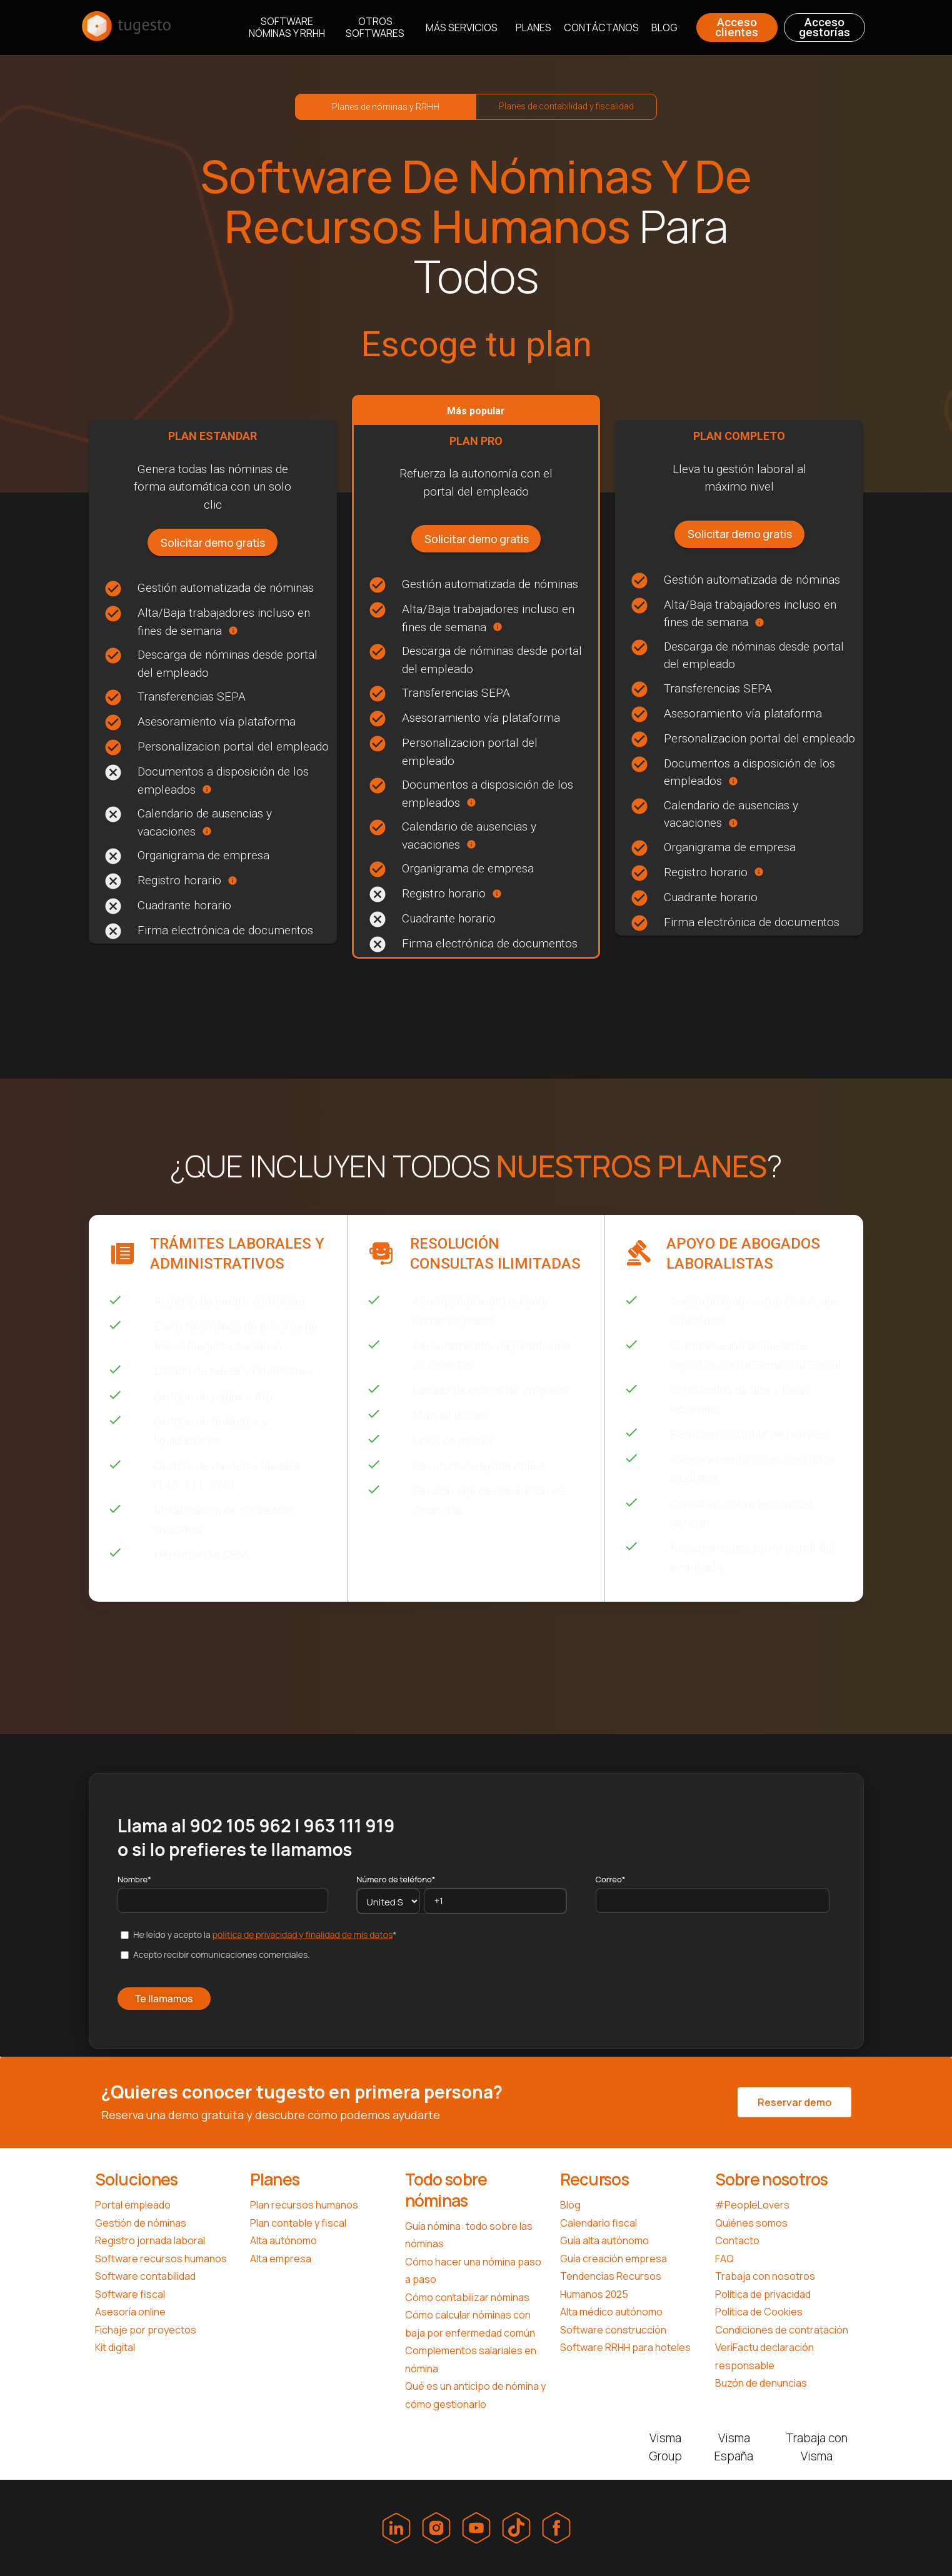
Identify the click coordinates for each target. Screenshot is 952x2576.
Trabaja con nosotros (765, 2276)
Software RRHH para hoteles (625, 2347)
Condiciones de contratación (781, 2330)
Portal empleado (133, 2205)
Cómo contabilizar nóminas (467, 2297)
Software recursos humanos (161, 2258)
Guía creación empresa (613, 2258)
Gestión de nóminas (140, 2223)
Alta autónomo (283, 2240)
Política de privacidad (763, 2294)
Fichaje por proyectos (145, 2330)
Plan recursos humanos (304, 2205)
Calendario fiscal (598, 2223)
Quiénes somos (751, 2223)
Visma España (733, 2447)
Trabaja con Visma (817, 2447)
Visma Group (665, 2447)
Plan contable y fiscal (298, 2223)
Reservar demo (794, 2102)
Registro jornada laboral (150, 2240)
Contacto (737, 2240)
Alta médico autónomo (611, 2312)
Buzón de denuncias (761, 2383)
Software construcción (613, 2330)
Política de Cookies (759, 2312)
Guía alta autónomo (604, 2240)
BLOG (664, 28)
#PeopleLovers (752, 2205)
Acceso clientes (736, 27)
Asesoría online (130, 2312)
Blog (570, 2205)
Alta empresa (280, 2258)
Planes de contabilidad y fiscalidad (566, 106)
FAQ (724, 2258)
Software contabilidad (145, 2276)
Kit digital (115, 2347)
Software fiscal (130, 2294)
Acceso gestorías (824, 27)
